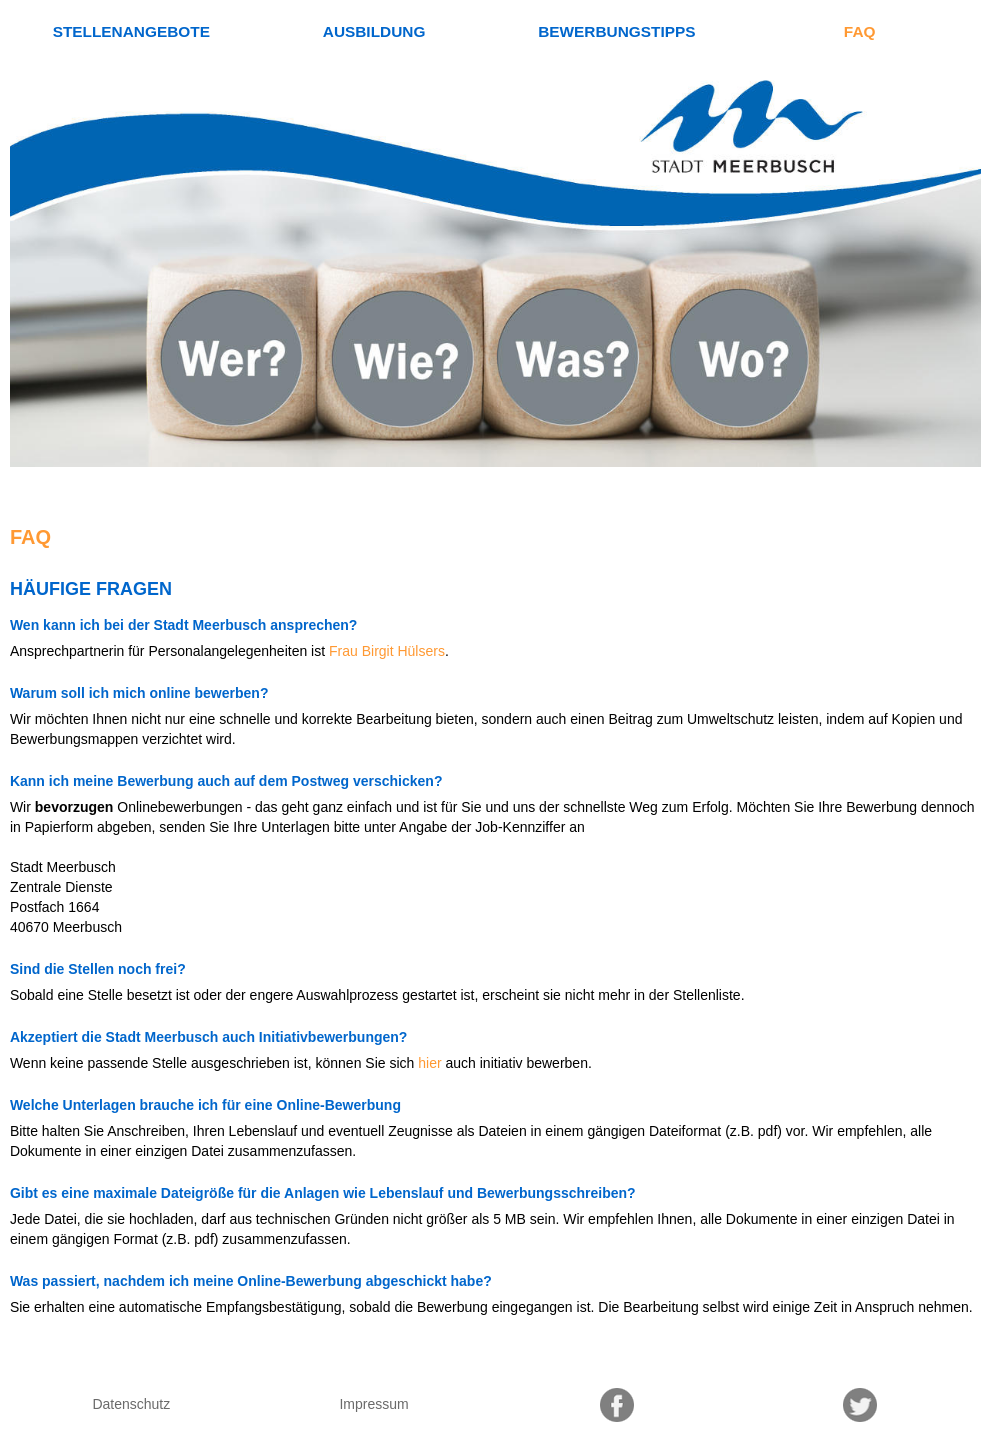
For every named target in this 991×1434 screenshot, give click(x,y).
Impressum (373, 1404)
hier (429, 1063)
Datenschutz (131, 1404)
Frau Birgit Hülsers (387, 651)
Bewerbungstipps (616, 31)
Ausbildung (374, 31)
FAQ (860, 31)
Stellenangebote (131, 31)
